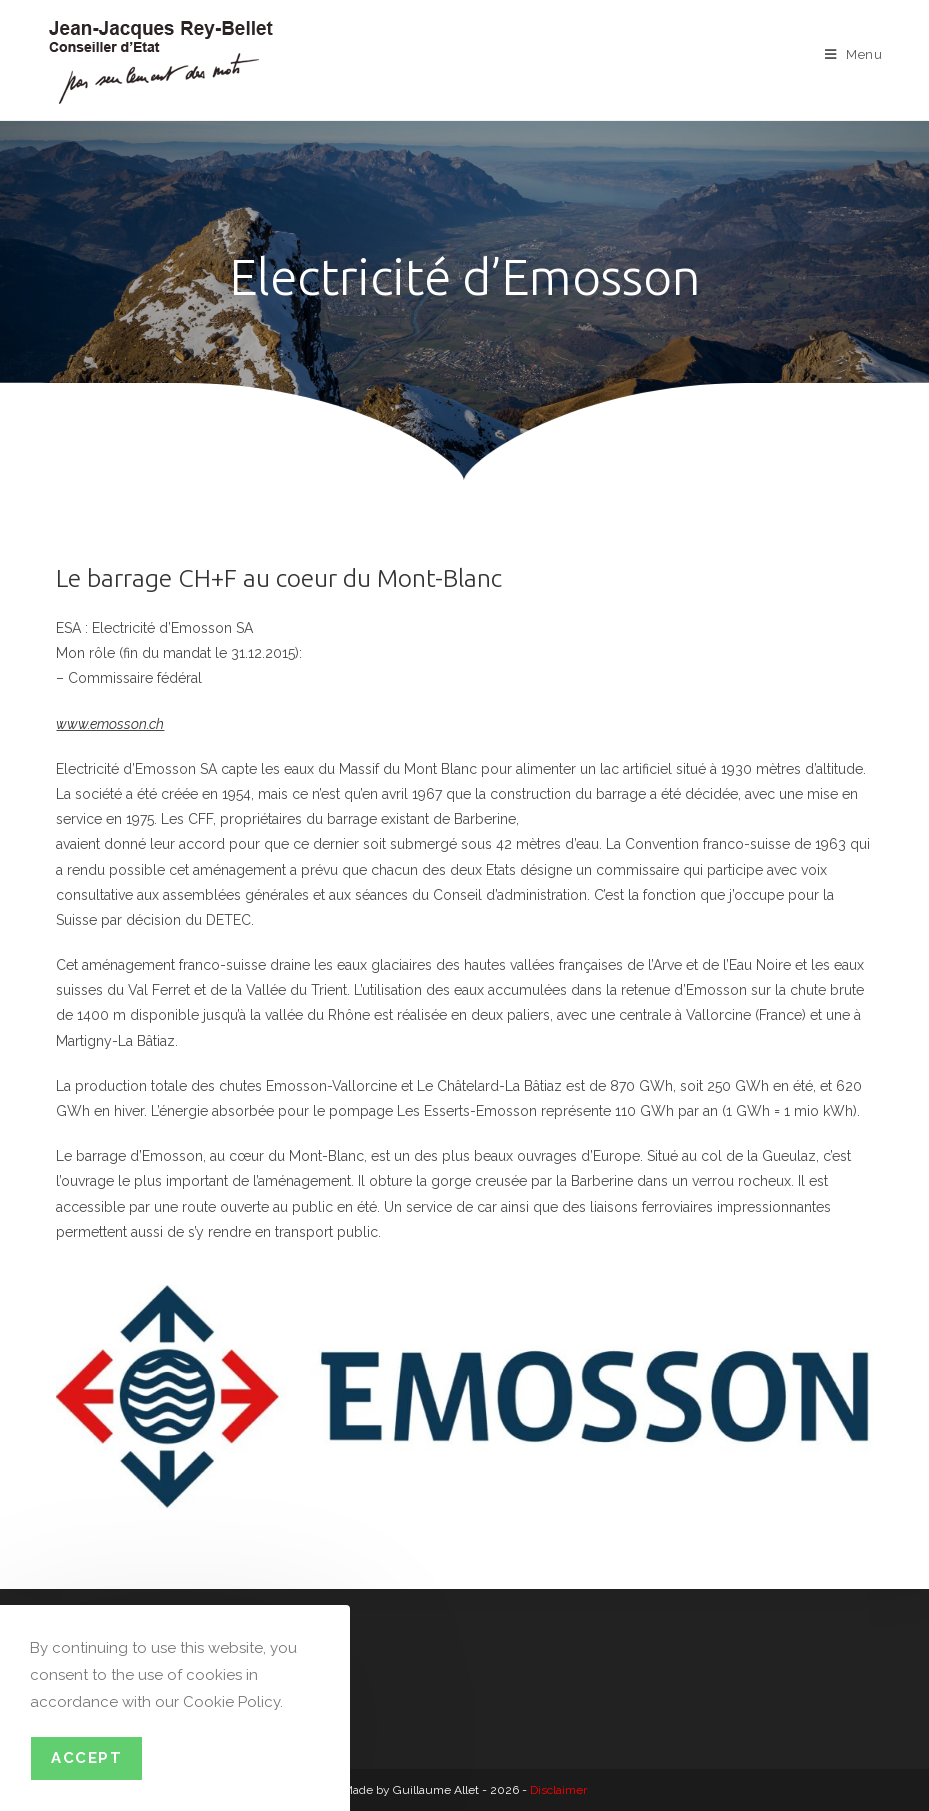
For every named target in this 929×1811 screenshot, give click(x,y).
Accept (86, 1758)
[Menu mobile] (854, 54)
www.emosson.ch (110, 724)
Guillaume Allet (436, 1790)
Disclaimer (558, 1790)
